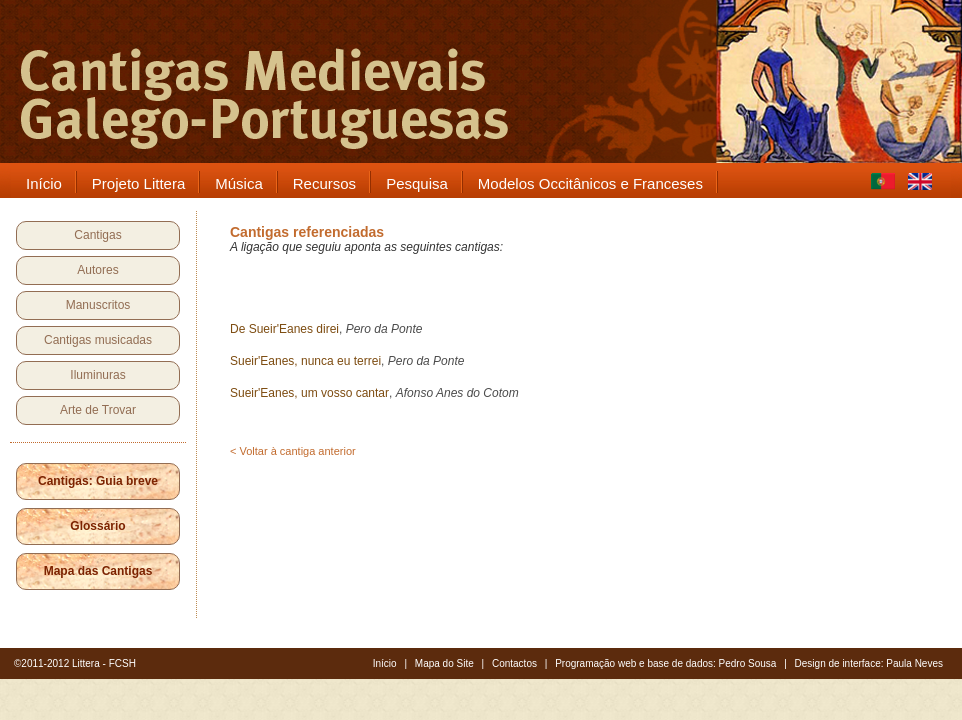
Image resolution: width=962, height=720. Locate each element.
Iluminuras (97, 375)
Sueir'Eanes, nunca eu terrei (305, 361)
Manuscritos (98, 305)
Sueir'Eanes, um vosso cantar (309, 393)
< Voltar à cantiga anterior (293, 451)
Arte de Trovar (98, 410)
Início (385, 663)
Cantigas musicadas (98, 340)
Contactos (514, 663)
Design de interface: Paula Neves (869, 663)
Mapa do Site (444, 663)
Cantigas (97, 235)
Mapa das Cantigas (98, 571)
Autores (97, 270)
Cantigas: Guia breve (98, 481)
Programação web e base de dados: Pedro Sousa (665, 663)
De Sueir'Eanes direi (284, 329)
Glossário (97, 526)
